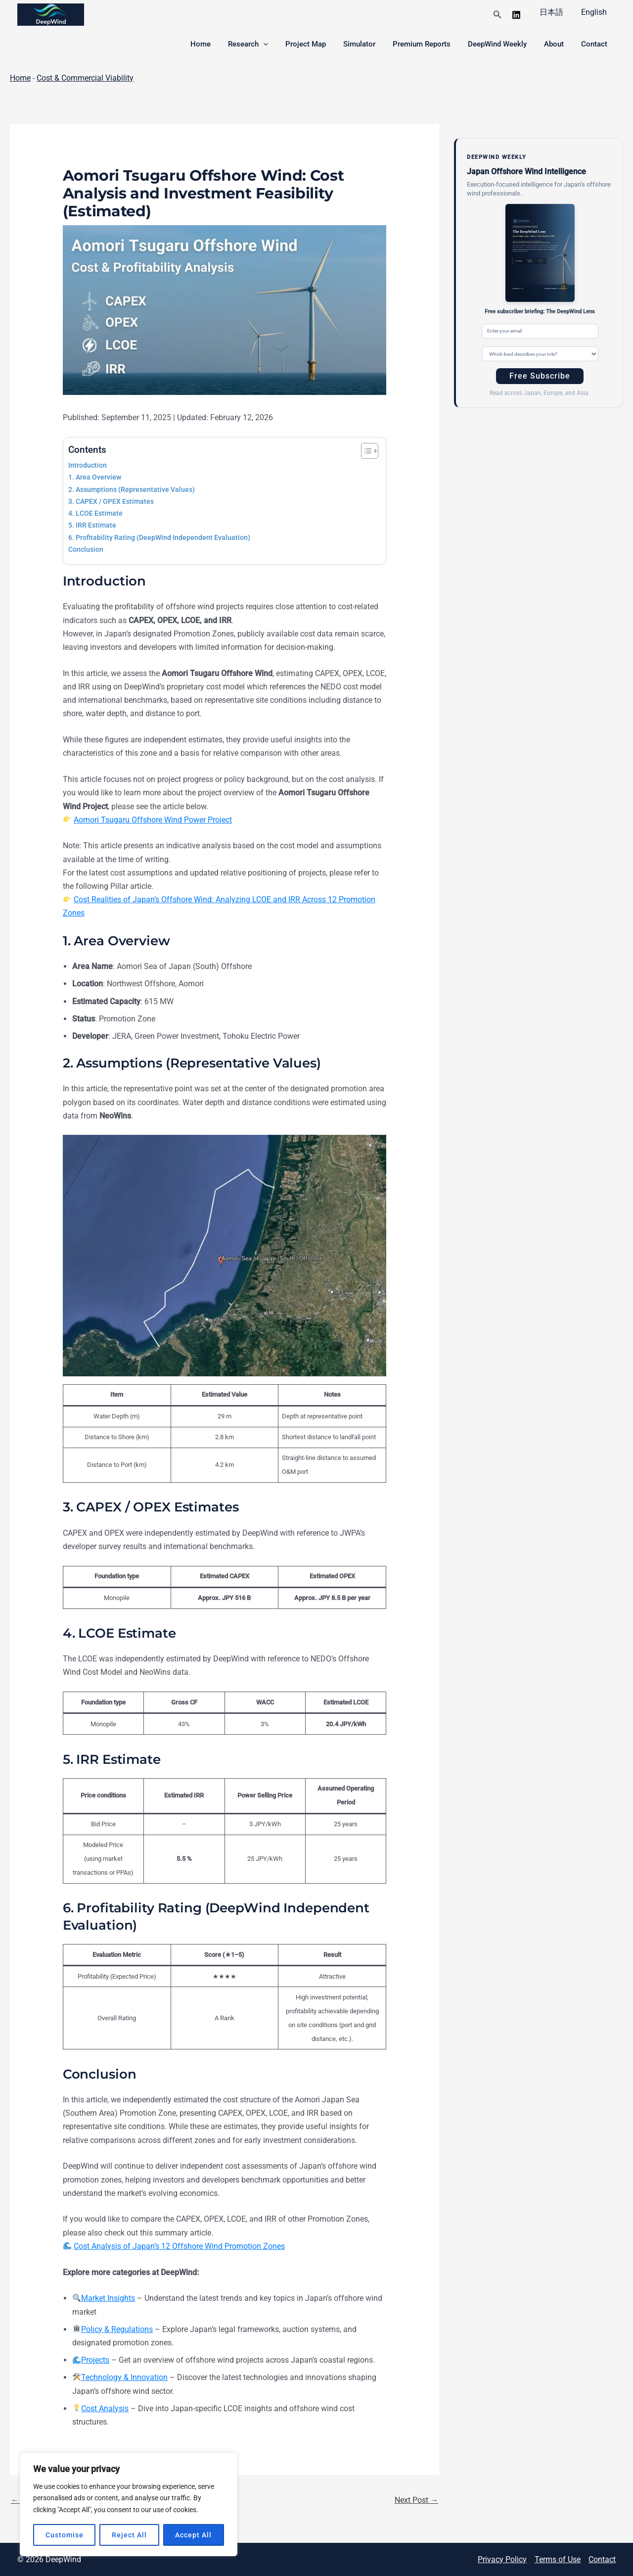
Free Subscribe (539, 376)
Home (219, 44)
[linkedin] (520, 14)
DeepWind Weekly (503, 44)
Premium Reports (430, 44)
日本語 (554, 12)
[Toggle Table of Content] (365, 450)
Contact (595, 44)
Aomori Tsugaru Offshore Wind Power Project (153, 820)
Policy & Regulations (117, 2329)
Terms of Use (558, 2559)
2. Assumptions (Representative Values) (131, 490)
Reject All (129, 2535)
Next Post (416, 2500)
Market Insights (108, 2298)
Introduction (87, 465)
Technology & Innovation (124, 2377)
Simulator (370, 44)
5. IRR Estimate (92, 525)
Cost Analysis (105, 2408)
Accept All (193, 2535)
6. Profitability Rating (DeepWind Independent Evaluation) (159, 538)
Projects (95, 2360)
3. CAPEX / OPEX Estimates (111, 501)
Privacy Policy (502, 2559)
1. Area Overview (94, 477)
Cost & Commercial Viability (85, 78)
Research (264, 44)
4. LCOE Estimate (95, 513)
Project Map (319, 44)
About (557, 44)
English (595, 12)
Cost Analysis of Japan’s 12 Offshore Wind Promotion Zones (179, 2246)
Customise (64, 2535)
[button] (501, 14)
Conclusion (85, 549)
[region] (128, 2504)
